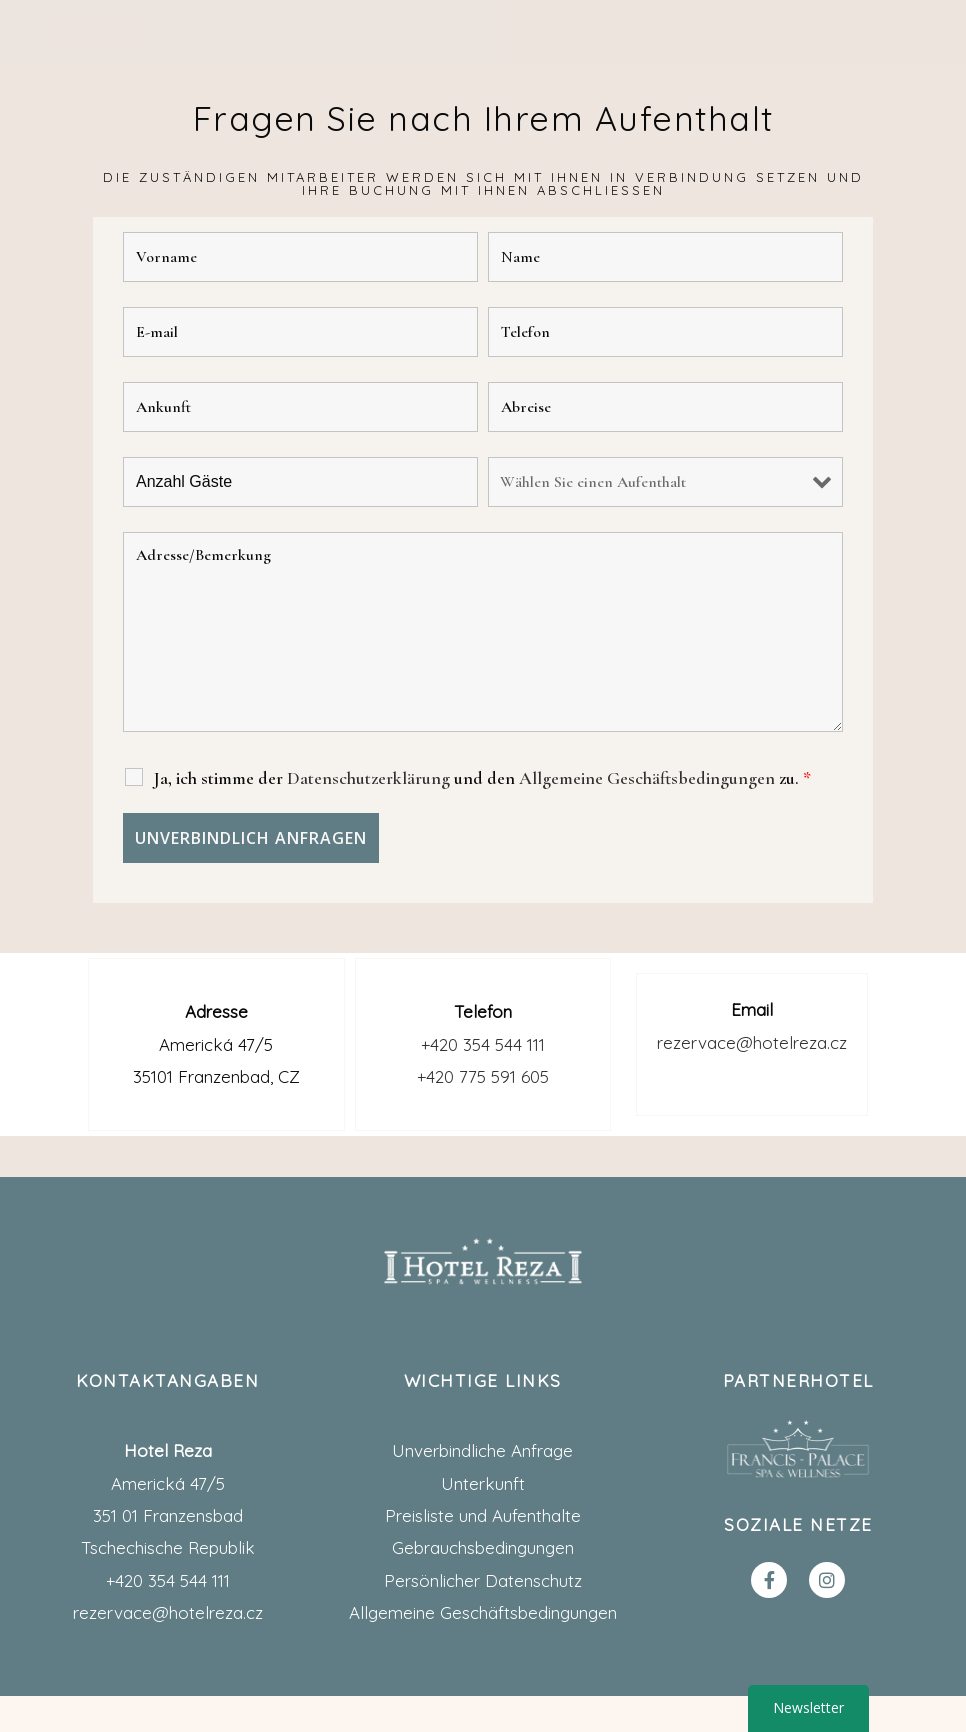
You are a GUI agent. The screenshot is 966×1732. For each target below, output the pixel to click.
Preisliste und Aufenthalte (483, 1515)
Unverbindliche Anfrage (482, 1450)
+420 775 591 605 (483, 1076)
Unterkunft (483, 1483)
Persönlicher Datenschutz (483, 1580)
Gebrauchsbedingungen (483, 1547)
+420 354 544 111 (483, 1044)
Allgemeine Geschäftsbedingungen (483, 1612)
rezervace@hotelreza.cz (752, 1042)
